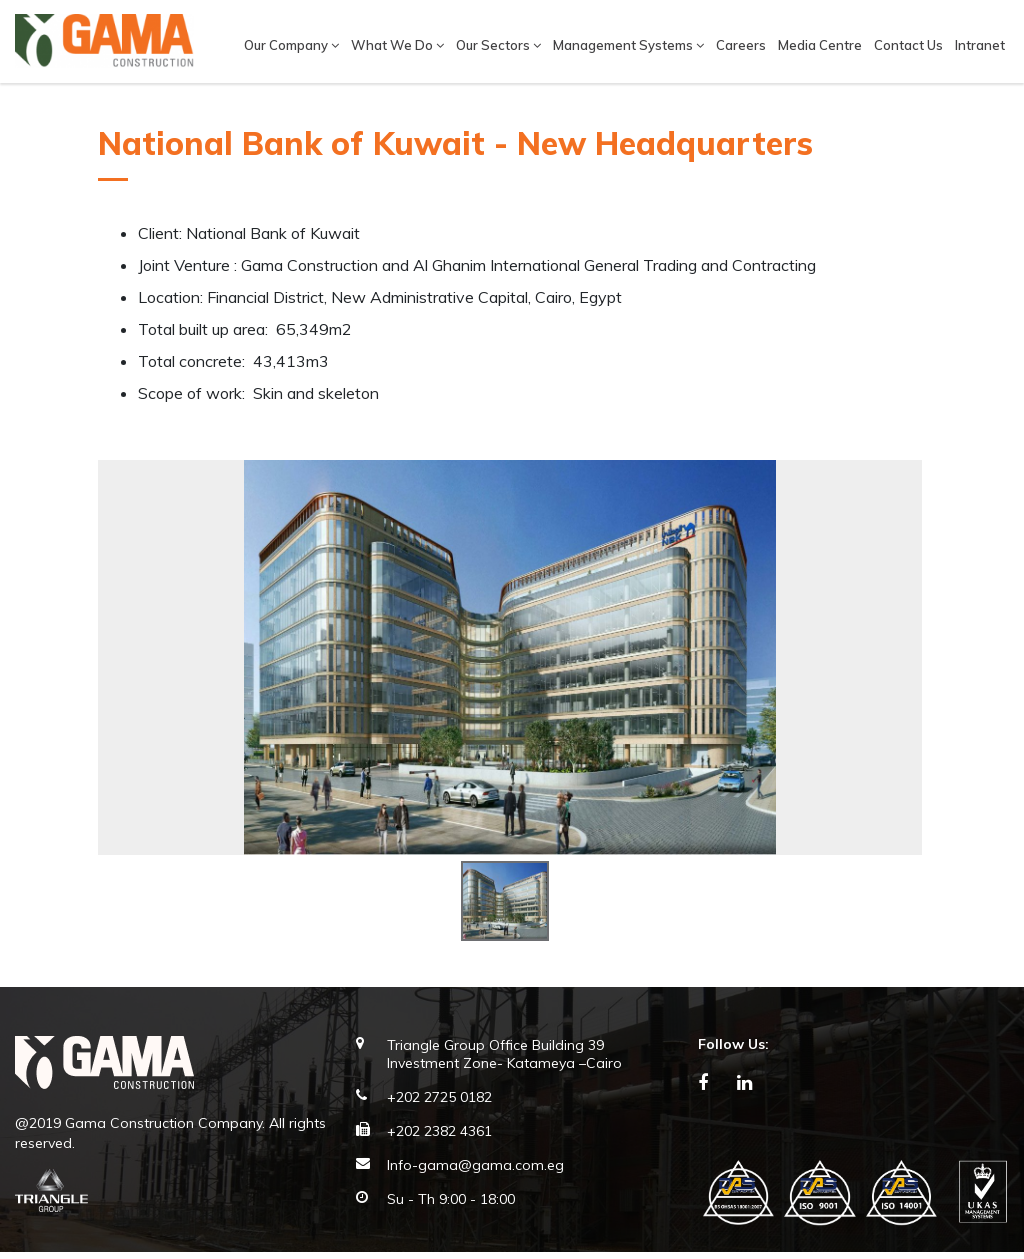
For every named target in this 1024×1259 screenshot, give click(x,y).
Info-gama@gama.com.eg (475, 1173)
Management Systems (628, 45)
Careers (741, 45)
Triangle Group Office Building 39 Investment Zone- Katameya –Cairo (504, 1062)
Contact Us (908, 45)
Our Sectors (498, 45)
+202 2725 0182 (439, 1105)
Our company (291, 45)
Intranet (980, 45)
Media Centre (820, 45)
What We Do (397, 45)
